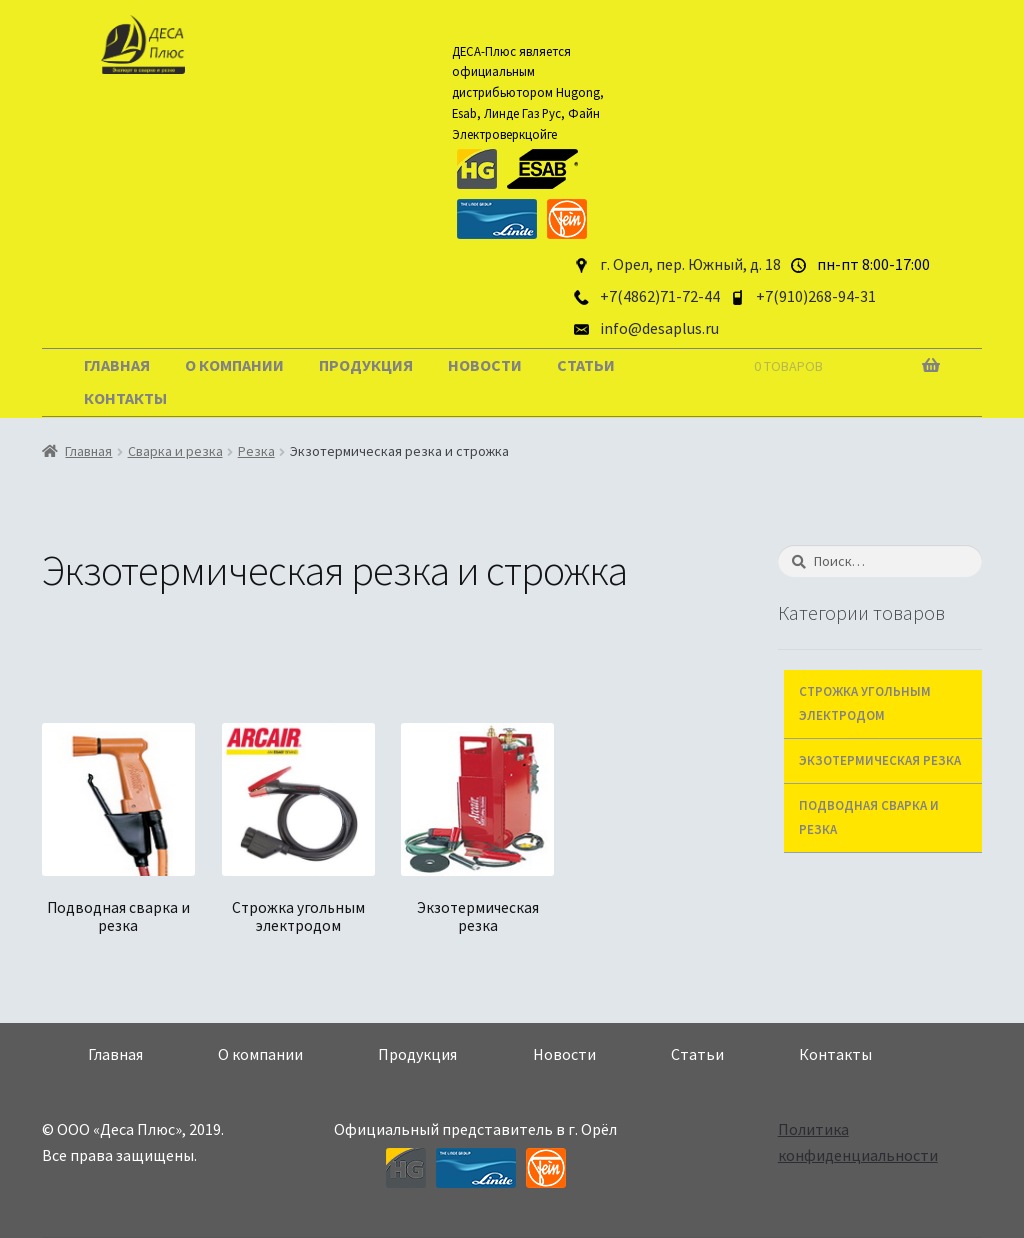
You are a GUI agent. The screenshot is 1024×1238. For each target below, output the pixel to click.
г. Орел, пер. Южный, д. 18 (690, 264)
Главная (117, 365)
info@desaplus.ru (659, 328)
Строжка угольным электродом (865, 703)
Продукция (366, 365)
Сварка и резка (175, 451)
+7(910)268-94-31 (816, 296)
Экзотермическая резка (880, 760)
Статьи (586, 365)
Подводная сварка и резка (869, 817)
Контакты (125, 398)
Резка (256, 451)
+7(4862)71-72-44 (660, 296)
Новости (485, 365)
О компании (234, 365)
